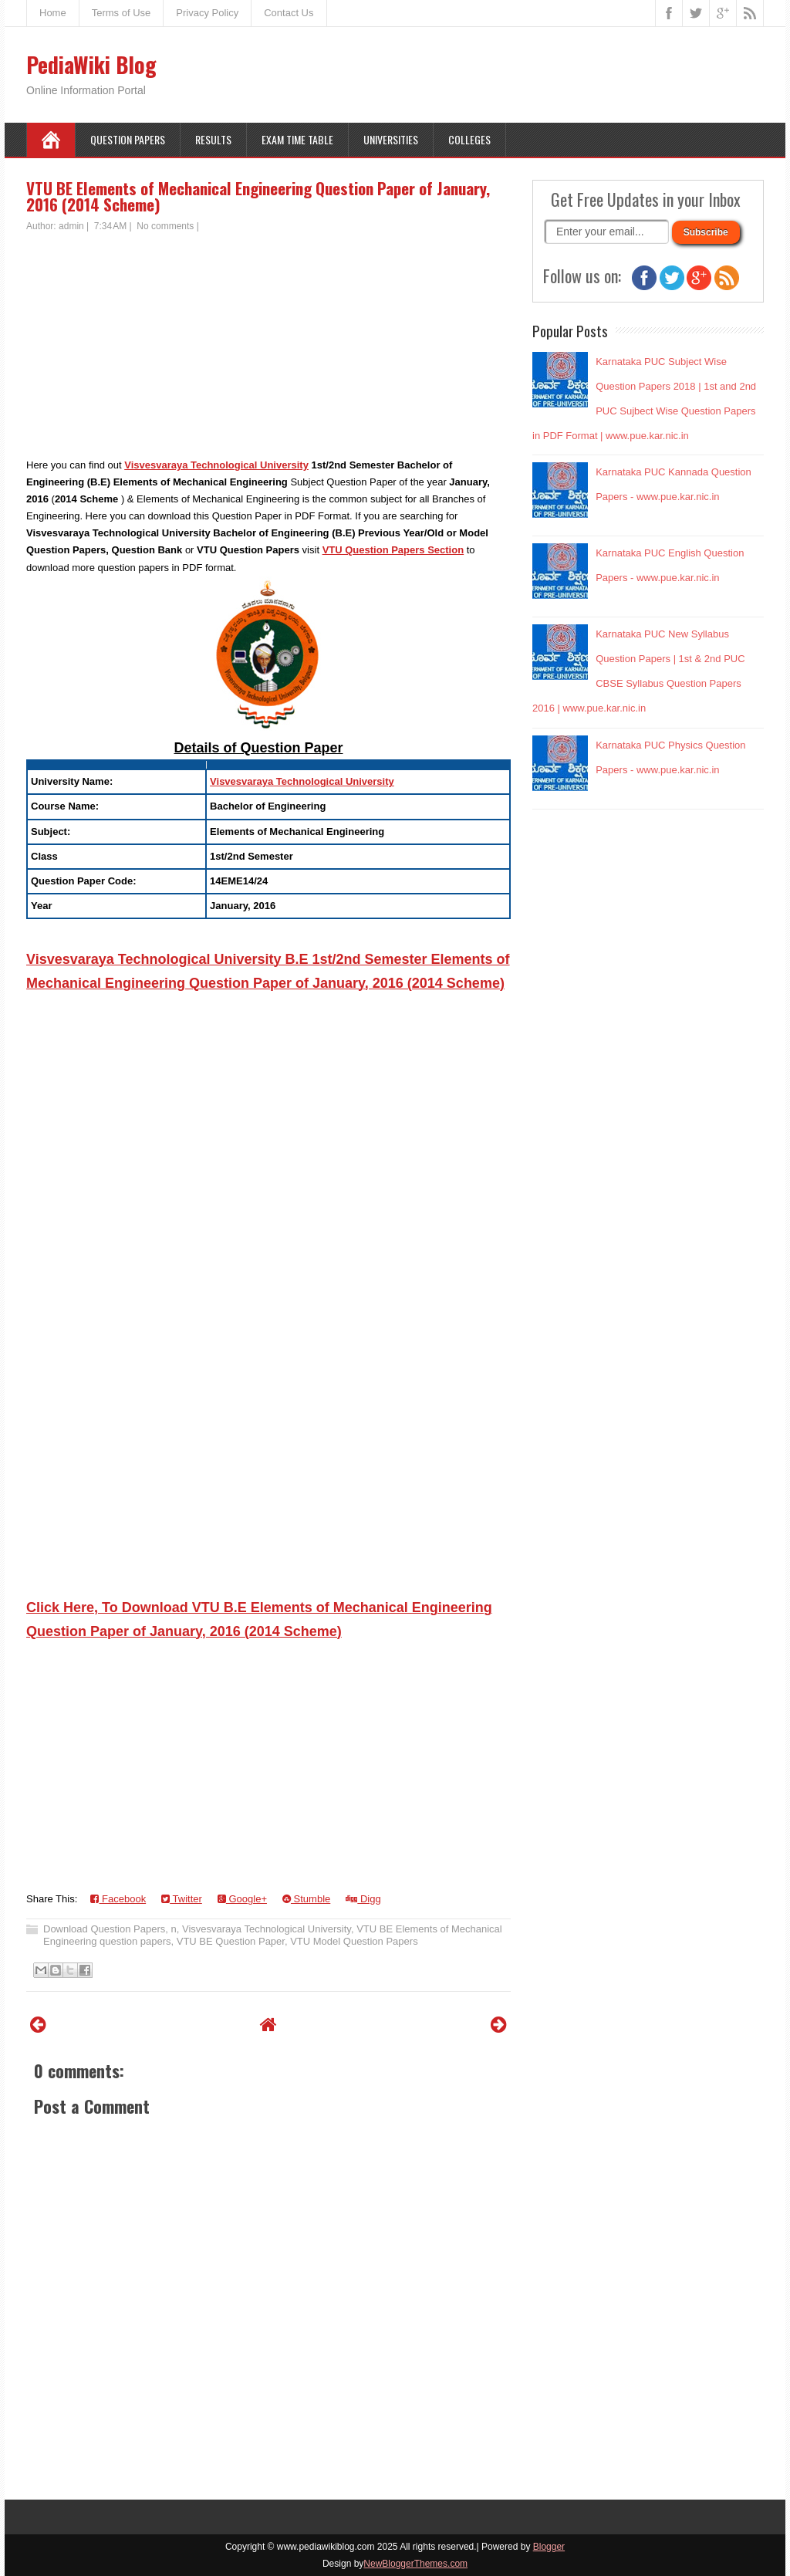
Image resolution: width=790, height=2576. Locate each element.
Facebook (118, 1899)
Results (213, 139)
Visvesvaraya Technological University (216, 465)
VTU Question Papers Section (393, 550)
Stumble (306, 1899)
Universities (390, 139)
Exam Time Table (297, 139)
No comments (165, 226)
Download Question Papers (104, 1929)
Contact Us (288, 13)
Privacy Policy (207, 13)
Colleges (469, 139)
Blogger (549, 2546)
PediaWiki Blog (91, 64)
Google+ (242, 1899)
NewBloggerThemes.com (415, 2563)
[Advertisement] (268, 349)
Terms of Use (121, 13)
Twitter (181, 1899)
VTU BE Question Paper (231, 1941)
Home (52, 13)
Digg (363, 1899)
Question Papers (127, 139)
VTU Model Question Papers (353, 1941)
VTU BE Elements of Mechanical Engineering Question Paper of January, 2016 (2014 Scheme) (258, 196)
